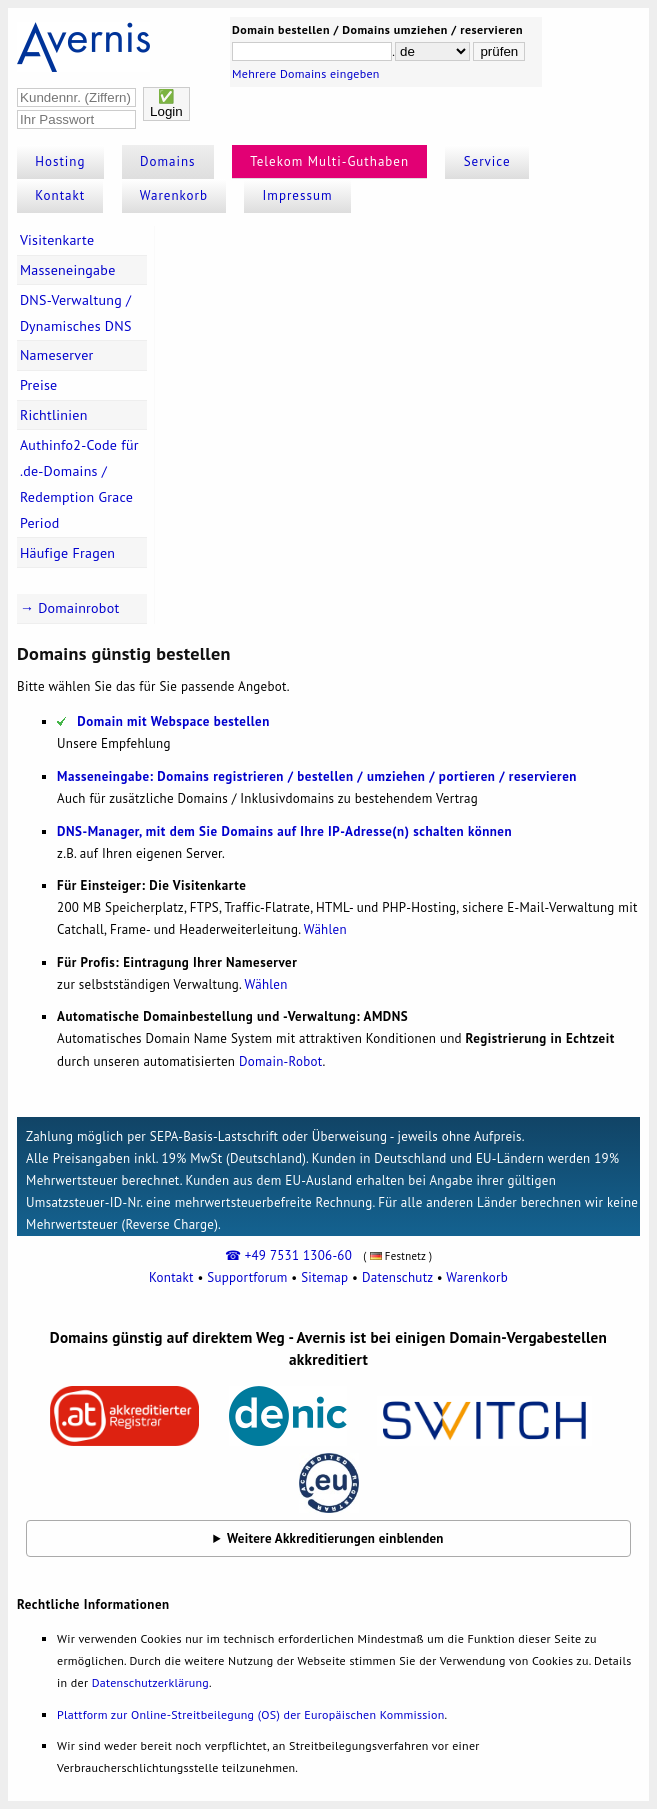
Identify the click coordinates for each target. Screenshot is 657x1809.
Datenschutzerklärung (150, 1682)
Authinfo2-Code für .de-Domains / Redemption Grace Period (79, 484)
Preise (39, 385)
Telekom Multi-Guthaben (329, 161)
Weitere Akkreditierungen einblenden (335, 1538)
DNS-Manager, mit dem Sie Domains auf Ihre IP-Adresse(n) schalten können (284, 831)
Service (487, 161)
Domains (168, 161)
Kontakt (60, 195)
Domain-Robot (281, 1061)
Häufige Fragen (67, 553)
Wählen (325, 929)
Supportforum (247, 1277)
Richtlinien (54, 415)
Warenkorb (174, 195)
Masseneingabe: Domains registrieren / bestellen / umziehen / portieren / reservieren (317, 776)
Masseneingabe (68, 270)
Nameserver (57, 355)
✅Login (166, 104)
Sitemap (324, 1277)
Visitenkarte (57, 240)
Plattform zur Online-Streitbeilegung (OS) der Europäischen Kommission (250, 1714)
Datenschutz (397, 1277)
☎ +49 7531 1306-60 (288, 1255)
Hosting (60, 161)
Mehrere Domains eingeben (306, 73)
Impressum (298, 195)
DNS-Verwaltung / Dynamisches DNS (76, 313)
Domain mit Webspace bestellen (173, 721)
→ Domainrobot (70, 608)
